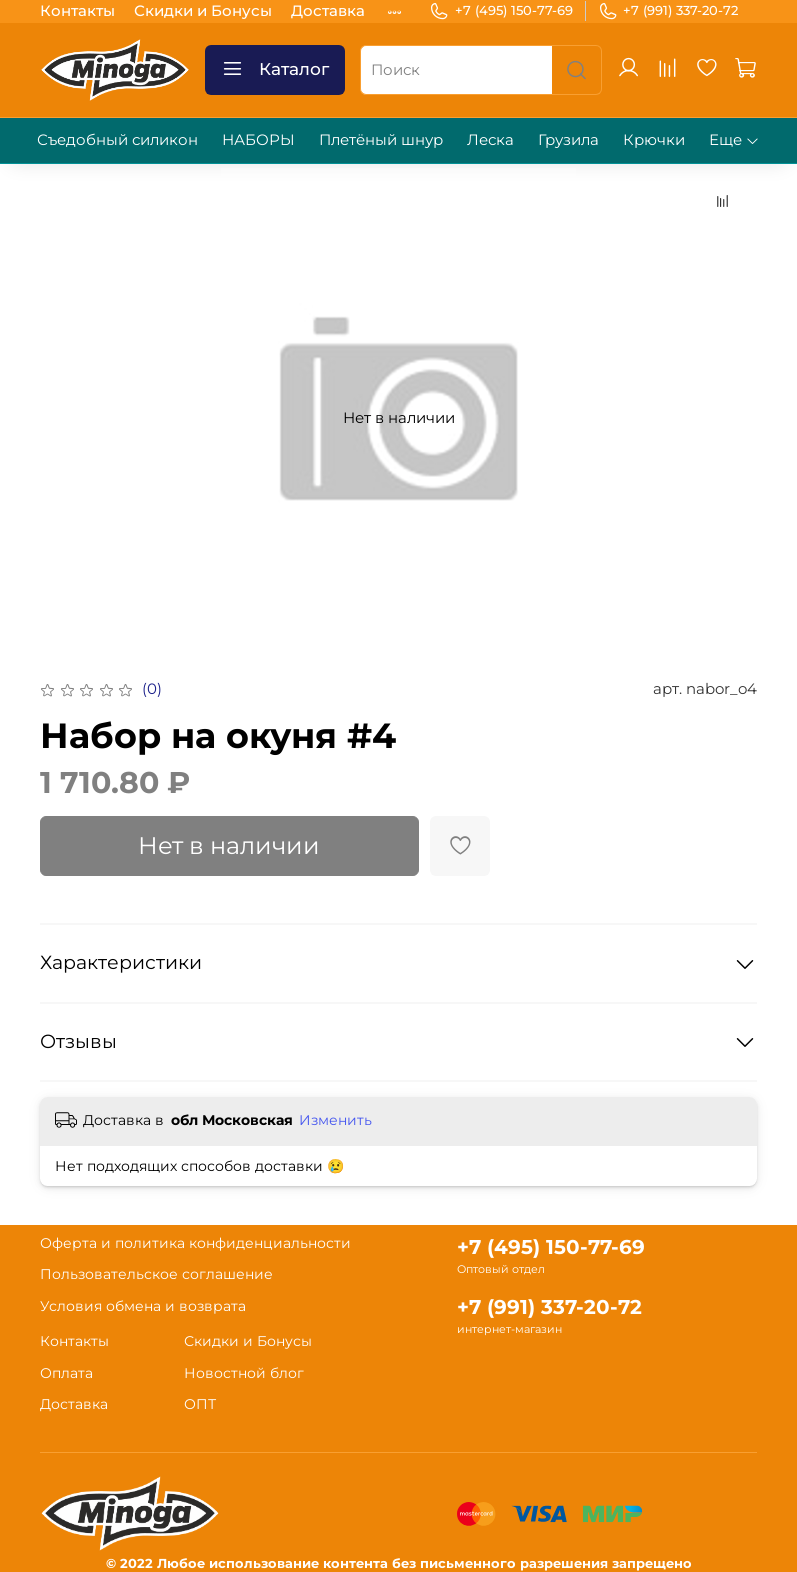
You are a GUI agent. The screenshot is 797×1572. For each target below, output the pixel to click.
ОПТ (200, 1404)
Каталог (275, 69)
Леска (490, 139)
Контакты (77, 10)
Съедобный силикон (117, 139)
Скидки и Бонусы (203, 10)
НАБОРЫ (258, 139)
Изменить (335, 1120)
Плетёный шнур (381, 139)
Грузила (568, 139)
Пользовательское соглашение (156, 1274)
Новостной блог (244, 1373)
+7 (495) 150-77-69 (501, 11)
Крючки (654, 139)
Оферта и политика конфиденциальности (195, 1243)
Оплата (66, 1373)
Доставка (328, 10)
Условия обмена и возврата (143, 1306)
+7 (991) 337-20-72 (668, 11)
